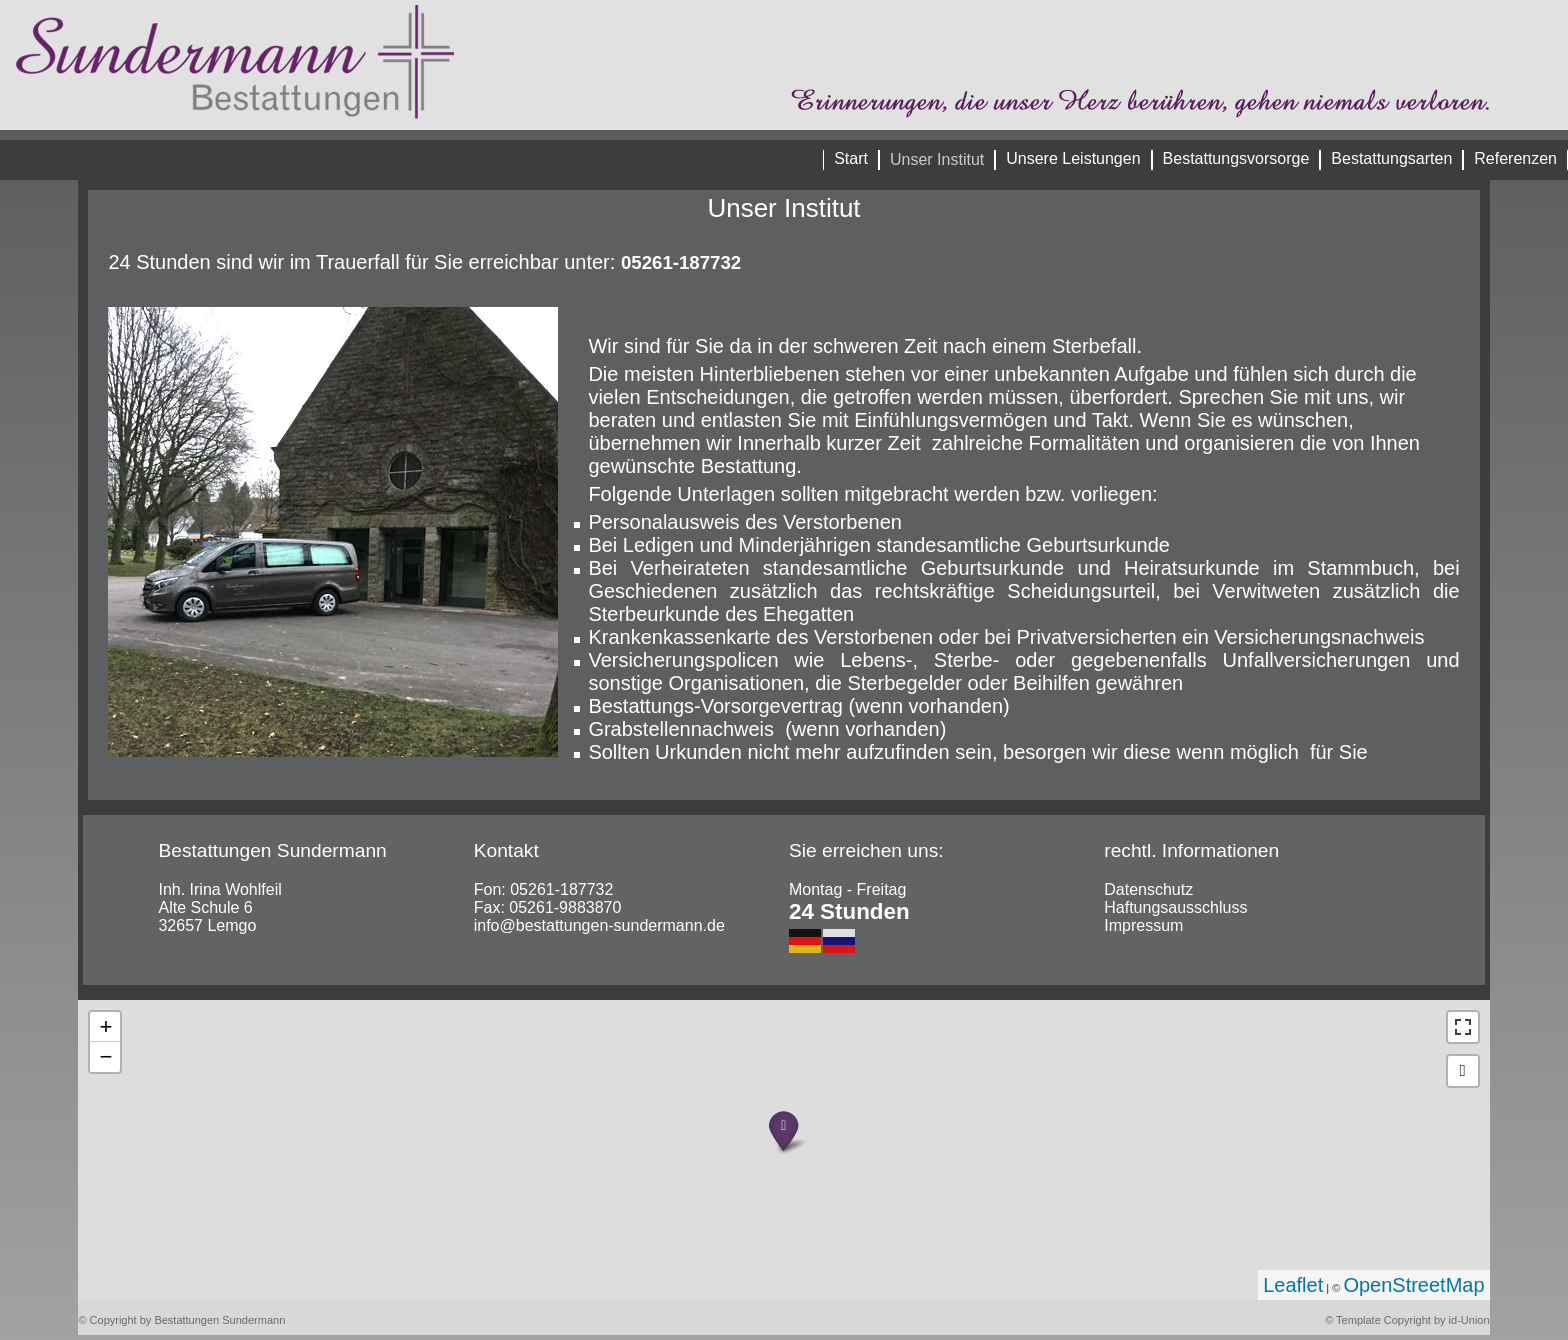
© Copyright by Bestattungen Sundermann (181, 1320)
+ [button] (105, 1026)
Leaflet (1293, 1285)
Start (851, 158)
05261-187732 (561, 889)
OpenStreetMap (1413, 1285)
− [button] (105, 1056)
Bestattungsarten (1391, 158)
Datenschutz (1148, 889)
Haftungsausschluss (1175, 907)
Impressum (1143, 925)
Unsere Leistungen (1073, 158)
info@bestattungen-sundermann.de (599, 925)
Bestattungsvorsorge (1236, 158)
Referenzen (1515, 158)
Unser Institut (937, 159)
